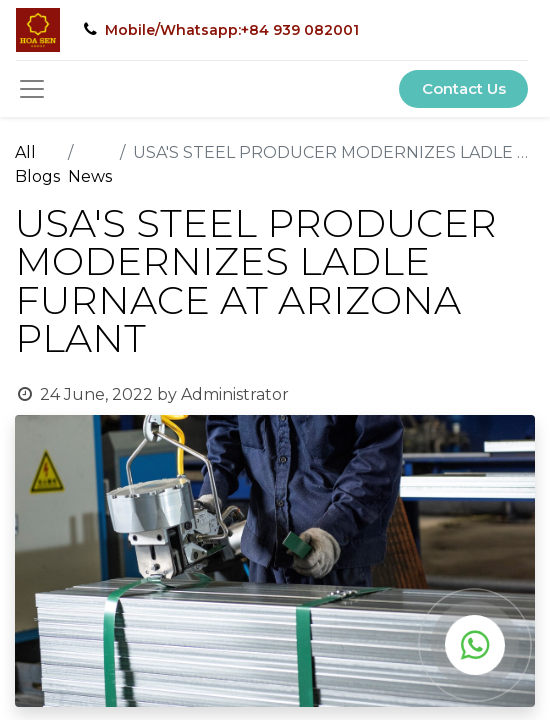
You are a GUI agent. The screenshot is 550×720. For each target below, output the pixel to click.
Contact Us (464, 88)
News (90, 176)
